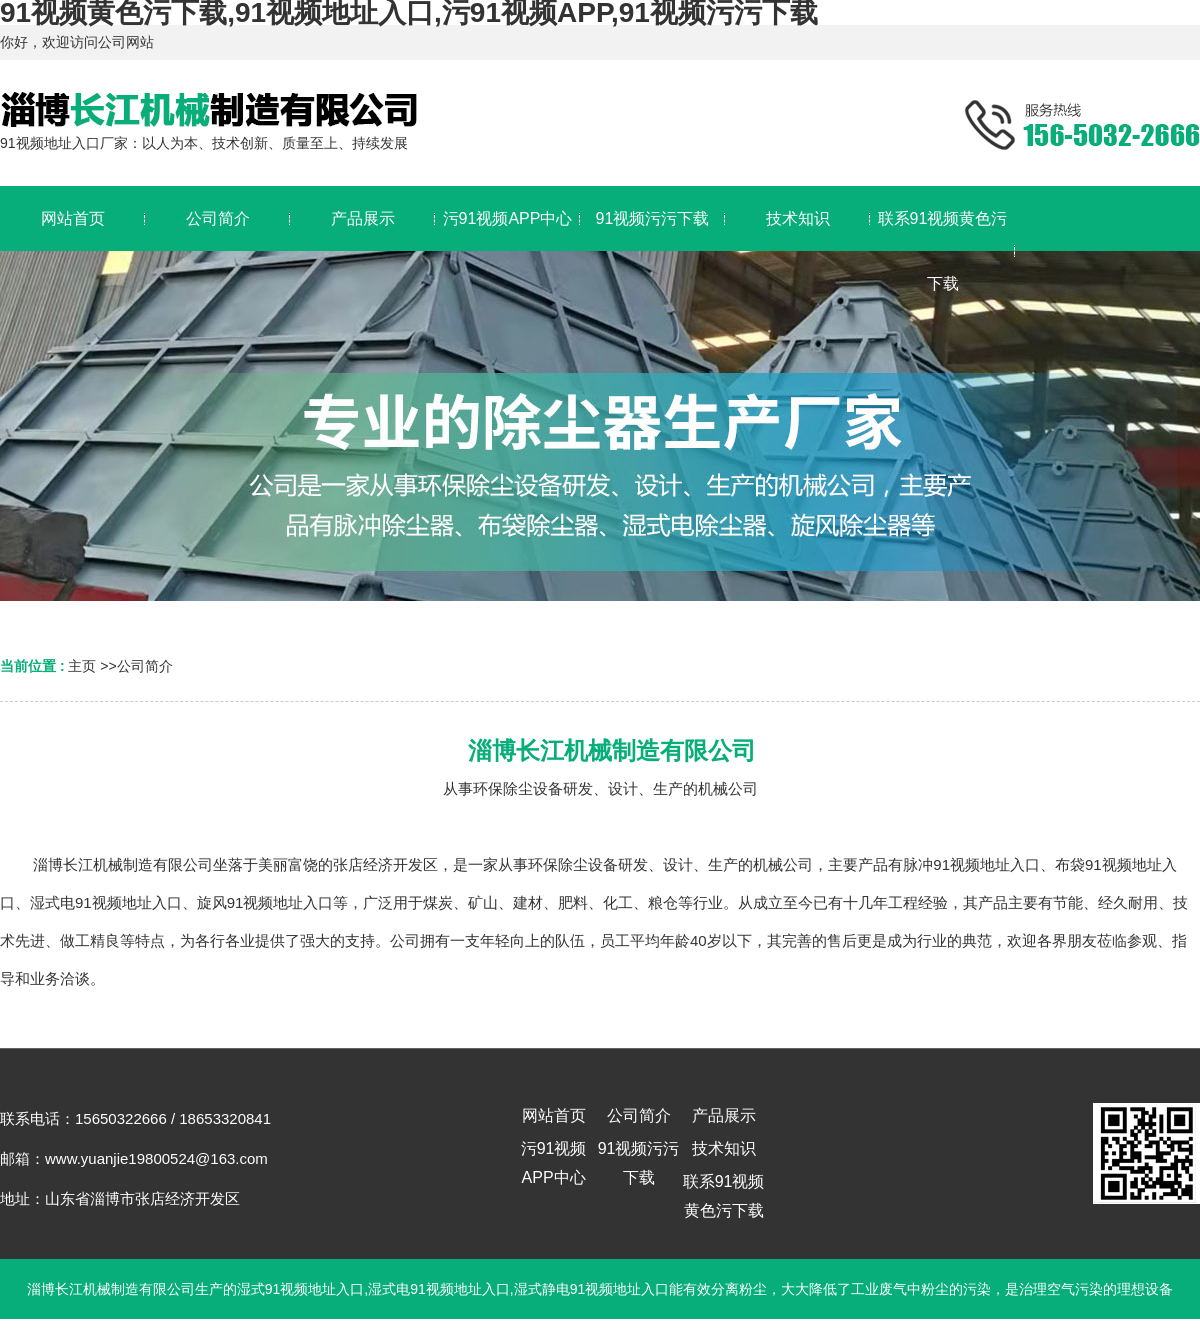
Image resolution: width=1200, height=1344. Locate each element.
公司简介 (145, 666)
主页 (82, 666)
